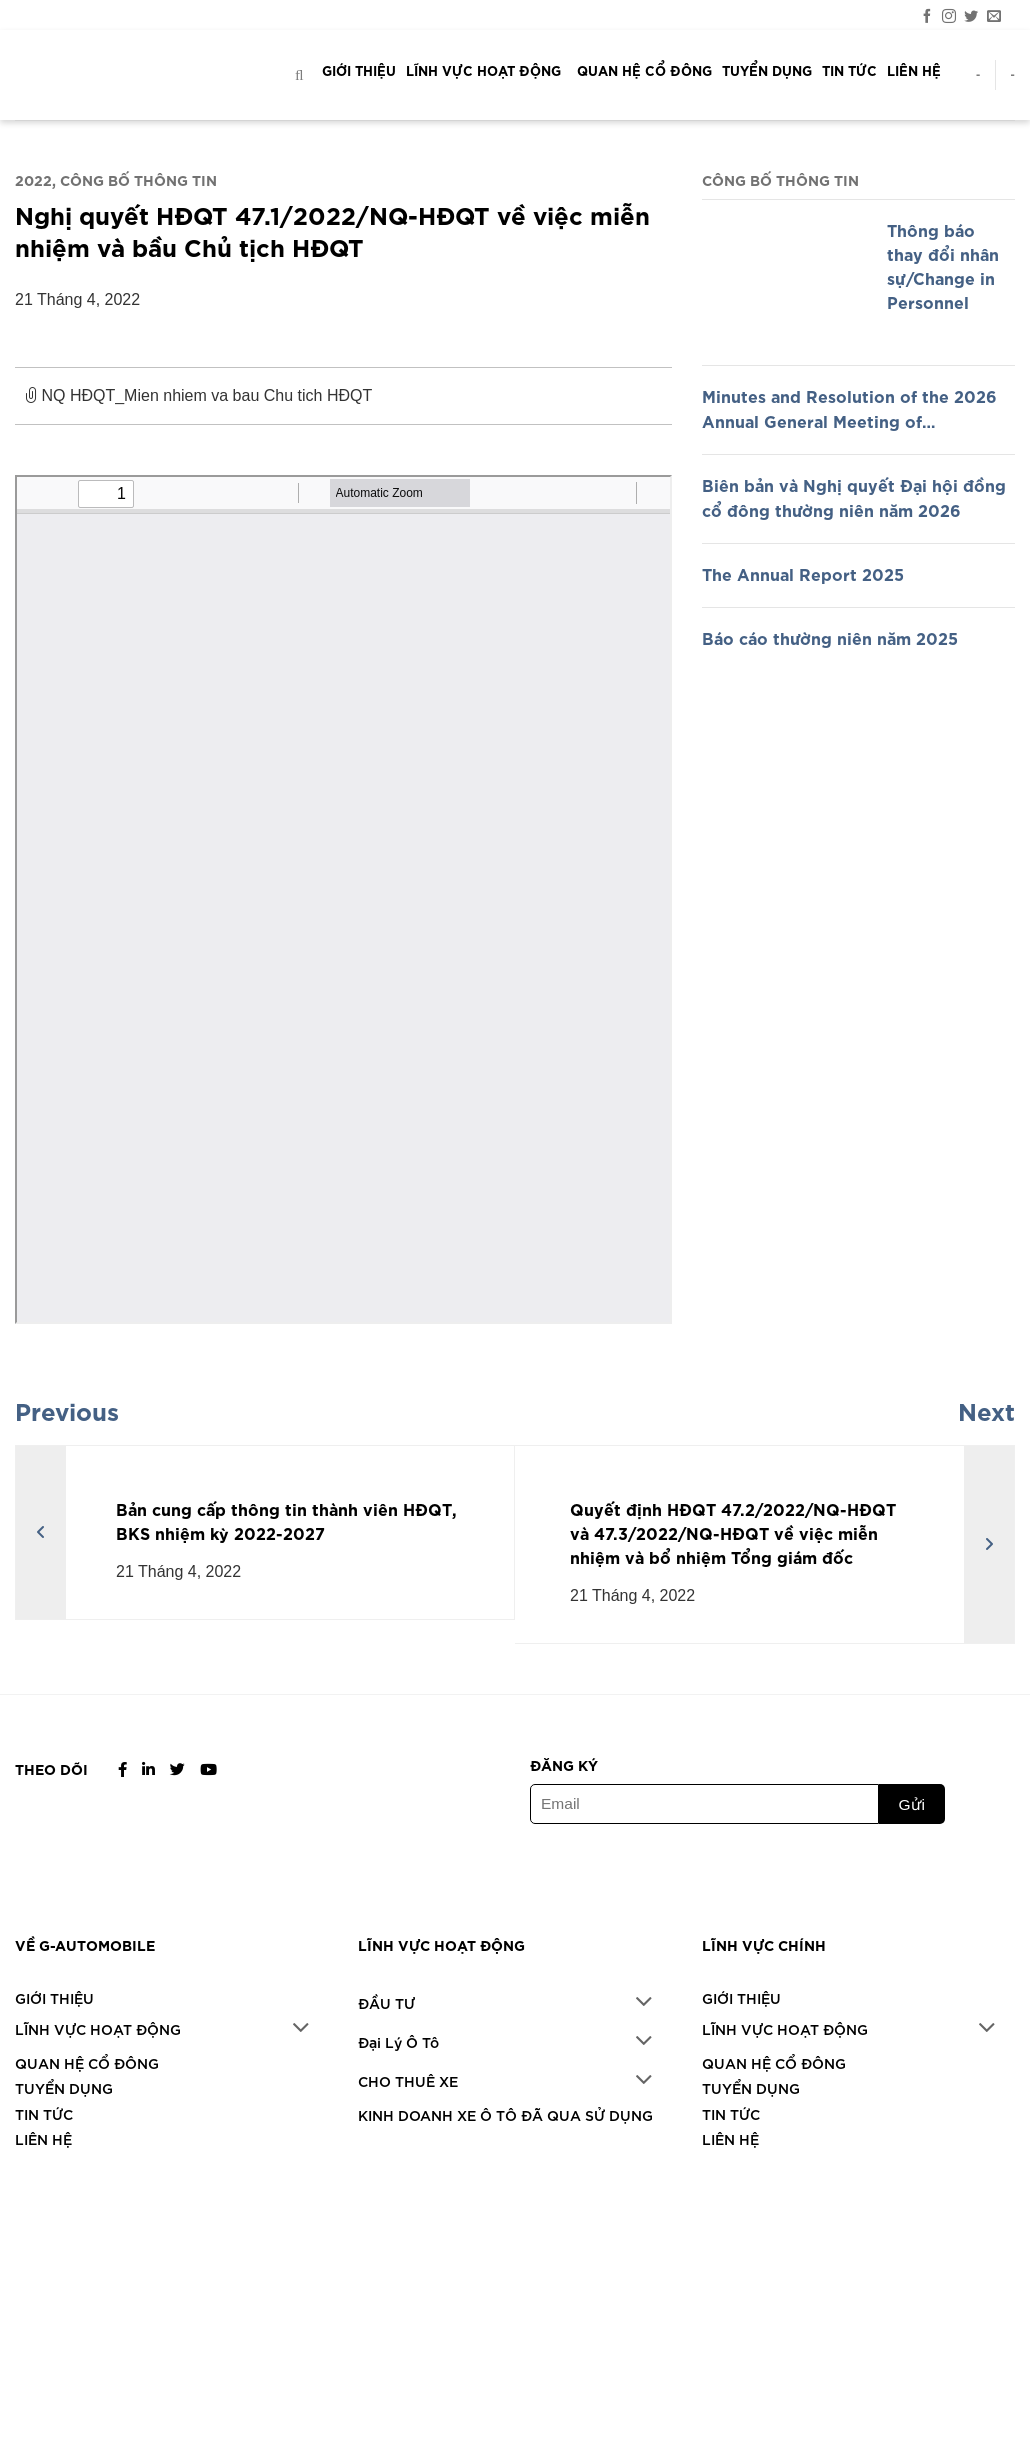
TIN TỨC (849, 70)
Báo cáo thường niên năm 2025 (830, 637)
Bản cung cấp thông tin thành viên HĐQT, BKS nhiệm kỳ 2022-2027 (286, 1520)
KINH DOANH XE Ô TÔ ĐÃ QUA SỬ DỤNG (505, 2074)
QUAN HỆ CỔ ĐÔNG (644, 70)
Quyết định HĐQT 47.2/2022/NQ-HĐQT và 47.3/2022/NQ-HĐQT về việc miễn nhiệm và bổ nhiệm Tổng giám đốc (733, 1532)
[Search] (302, 74)
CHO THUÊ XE (408, 2048)
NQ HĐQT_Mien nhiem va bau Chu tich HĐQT (338, 404)
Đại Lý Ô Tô (398, 2023)
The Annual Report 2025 (803, 573)
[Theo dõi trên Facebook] (927, 15)
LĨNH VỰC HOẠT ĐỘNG (486, 70)
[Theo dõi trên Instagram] (949, 15)
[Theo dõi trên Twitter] (971, 15)
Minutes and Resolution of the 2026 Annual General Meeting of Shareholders (849, 409)
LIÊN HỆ (914, 70)
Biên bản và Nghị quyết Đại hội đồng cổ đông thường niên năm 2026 (854, 497)
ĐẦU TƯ (386, 1997)
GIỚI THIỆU (359, 70)
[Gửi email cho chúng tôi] (994, 15)
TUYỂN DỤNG (767, 70)
